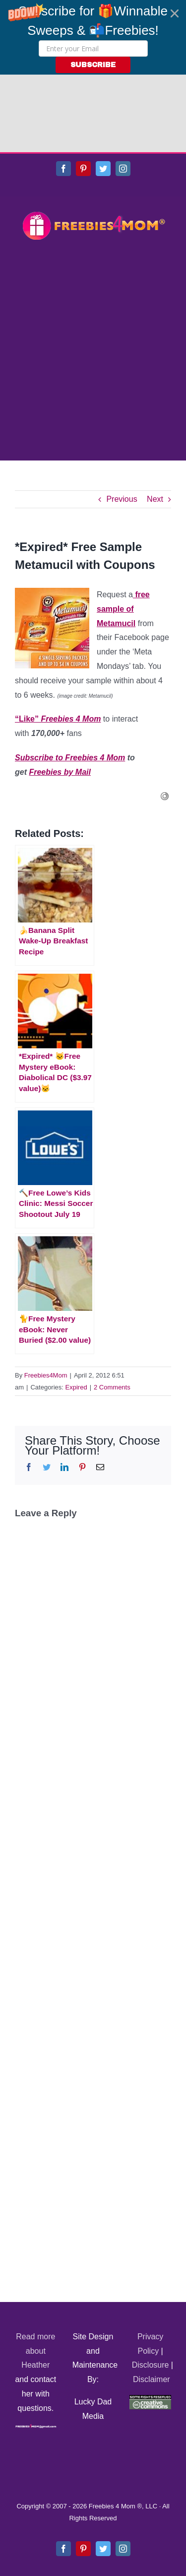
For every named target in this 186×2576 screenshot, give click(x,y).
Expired (76, 1309)
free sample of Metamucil (123, 531)
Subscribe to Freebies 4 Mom (70, 680)
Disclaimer (151, 2302)
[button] (93, 37)
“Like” (58, 641)
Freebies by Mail (60, 694)
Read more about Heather (35, 2273)
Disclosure (150, 2287)
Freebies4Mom (45, 1297)
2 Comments (112, 1309)
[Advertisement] (93, 274)
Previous (121, 421)
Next (155, 421)
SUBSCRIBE (93, 65)
